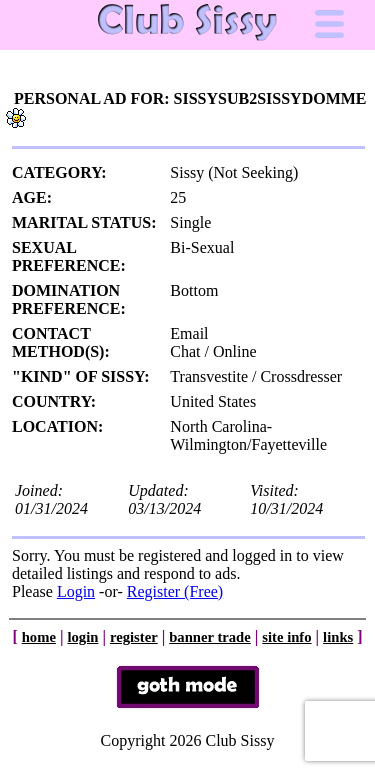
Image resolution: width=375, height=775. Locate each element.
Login (76, 591)
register (134, 637)
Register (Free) (175, 591)
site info (286, 637)
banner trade (210, 637)
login (82, 637)
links (338, 637)
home (39, 637)
